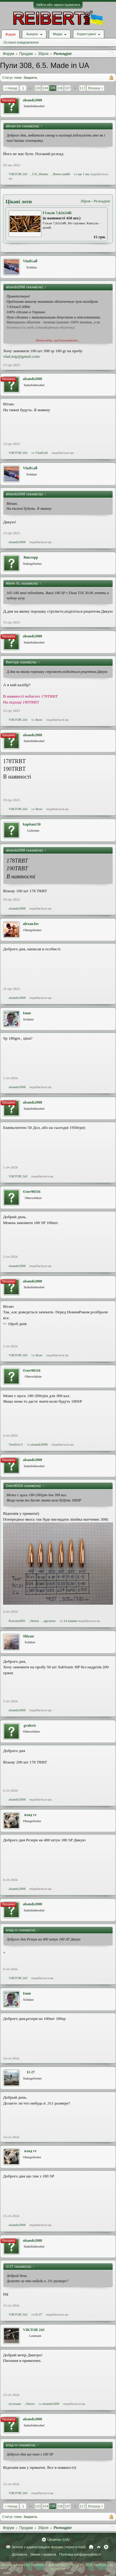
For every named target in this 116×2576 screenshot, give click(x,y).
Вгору (99, 2547)
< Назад (11, 88)
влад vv (30, 1815)
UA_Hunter (40, 174)
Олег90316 (32, 1191)
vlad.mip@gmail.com (21, 356)
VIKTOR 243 (18, 174)
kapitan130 (32, 824)
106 (60, 88)
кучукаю (15, 2403)
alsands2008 (32, 100)
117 (82, 88)
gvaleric (30, 1725)
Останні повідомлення (21, 42)
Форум (10, 34)
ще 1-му (83, 174)
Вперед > (95, 88)
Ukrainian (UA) (58, 2539)
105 (52, 88)
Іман (27, 1013)
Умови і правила (43, 2554)
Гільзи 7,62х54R (57, 212)
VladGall (30, 261)
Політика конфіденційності (80, 2554)
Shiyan (28, 1636)
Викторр (31, 557)
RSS (106, 2547)
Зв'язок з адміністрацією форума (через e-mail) (49, 2547)
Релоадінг (102, 201)
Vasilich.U (16, 1444)
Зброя (85, 201)
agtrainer (50, 1621)
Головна (91, 2547)
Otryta (30, 2403)
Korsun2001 (17, 1621)
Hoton (34, 1621)
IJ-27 (31, 2072)
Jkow (38, 719)
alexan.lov (31, 924)
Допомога (19, 2554)
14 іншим (70, 1621)
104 (45, 88)
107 (67, 88)
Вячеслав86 (61, 174)
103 (38, 88)
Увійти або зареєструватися (58, 4)
